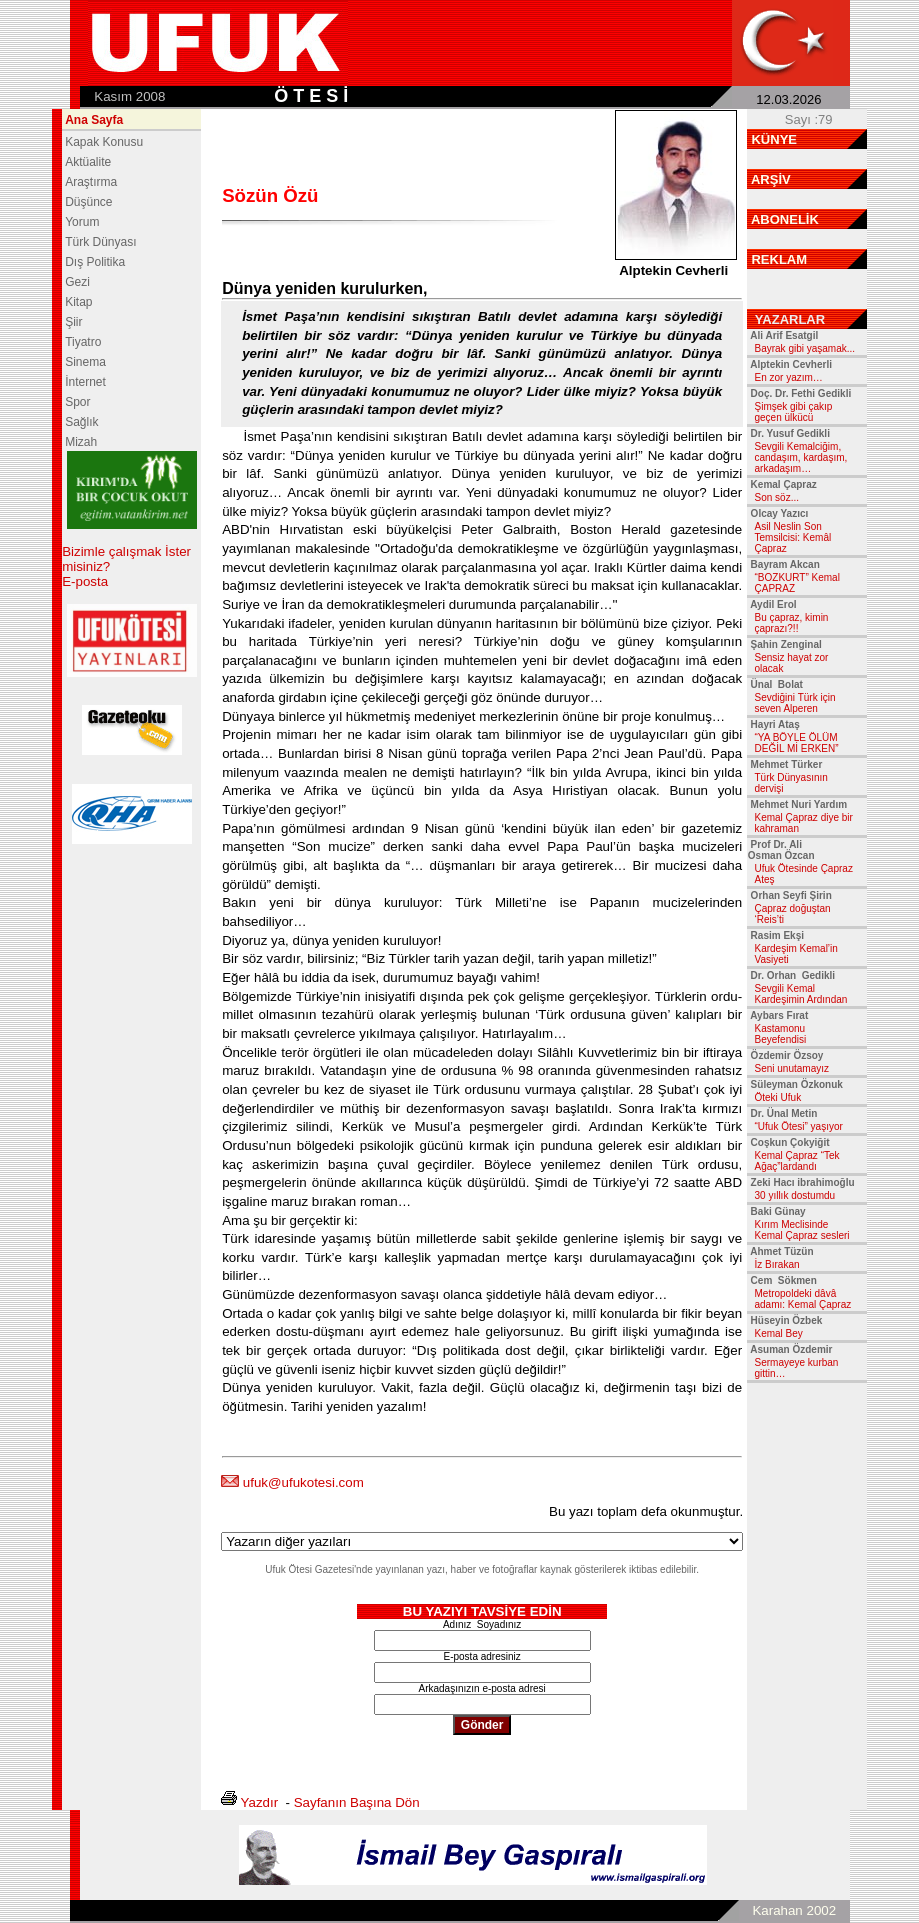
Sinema (85, 362)
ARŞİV (771, 179)
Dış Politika (95, 262)
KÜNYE (774, 139)
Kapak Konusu (104, 142)
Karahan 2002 (794, 1910)
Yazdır (260, 1802)
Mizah (81, 442)
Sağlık (81, 422)
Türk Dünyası (100, 242)
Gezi (77, 282)
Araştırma (91, 182)
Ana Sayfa (94, 120)
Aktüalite (88, 162)
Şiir (73, 322)
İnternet (85, 382)
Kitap (78, 302)
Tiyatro (83, 342)
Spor (77, 402)
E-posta (85, 581)
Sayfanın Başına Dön (357, 1802)
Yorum (82, 222)
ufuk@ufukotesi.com (303, 1482)
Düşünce (88, 202)
